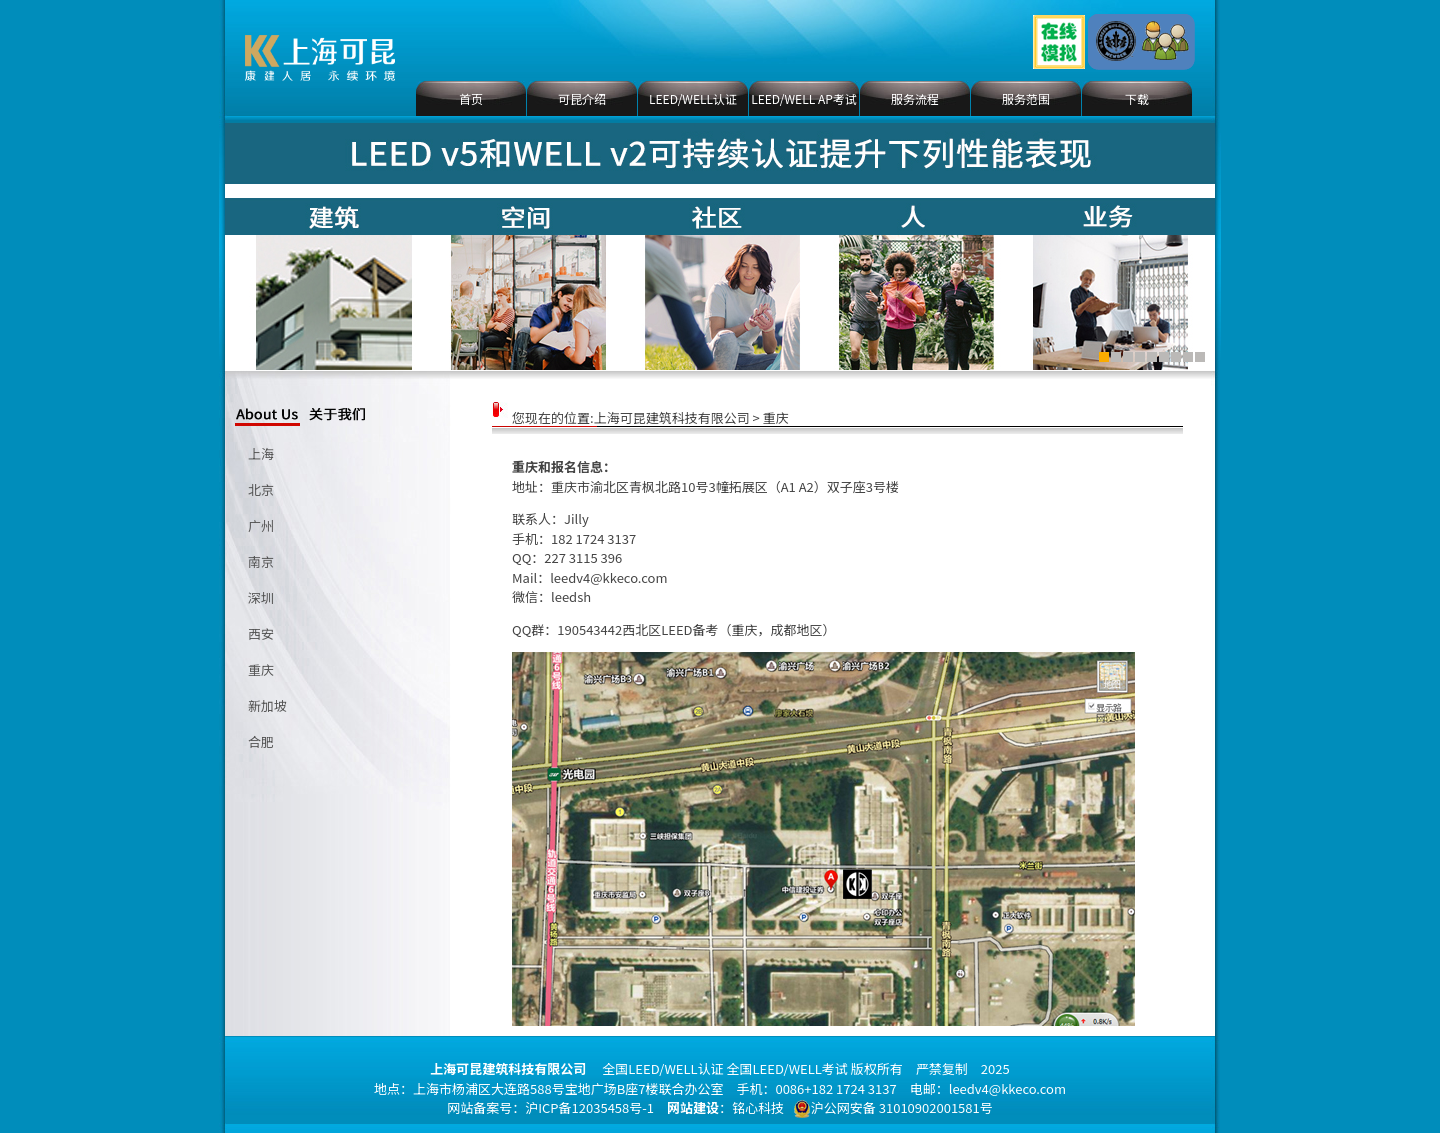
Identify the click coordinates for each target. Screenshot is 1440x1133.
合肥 (261, 741)
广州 (261, 525)
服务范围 (1026, 98)
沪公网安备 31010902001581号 (893, 1108)
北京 (261, 489)
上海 (261, 453)
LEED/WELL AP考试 (804, 98)
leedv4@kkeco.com (608, 577)
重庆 (261, 669)
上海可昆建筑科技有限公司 (672, 417)
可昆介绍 (582, 98)
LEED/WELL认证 (693, 98)
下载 (1137, 98)
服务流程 (915, 98)
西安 (261, 633)
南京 (261, 561)
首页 (471, 98)
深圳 (261, 597)
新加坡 (267, 705)
